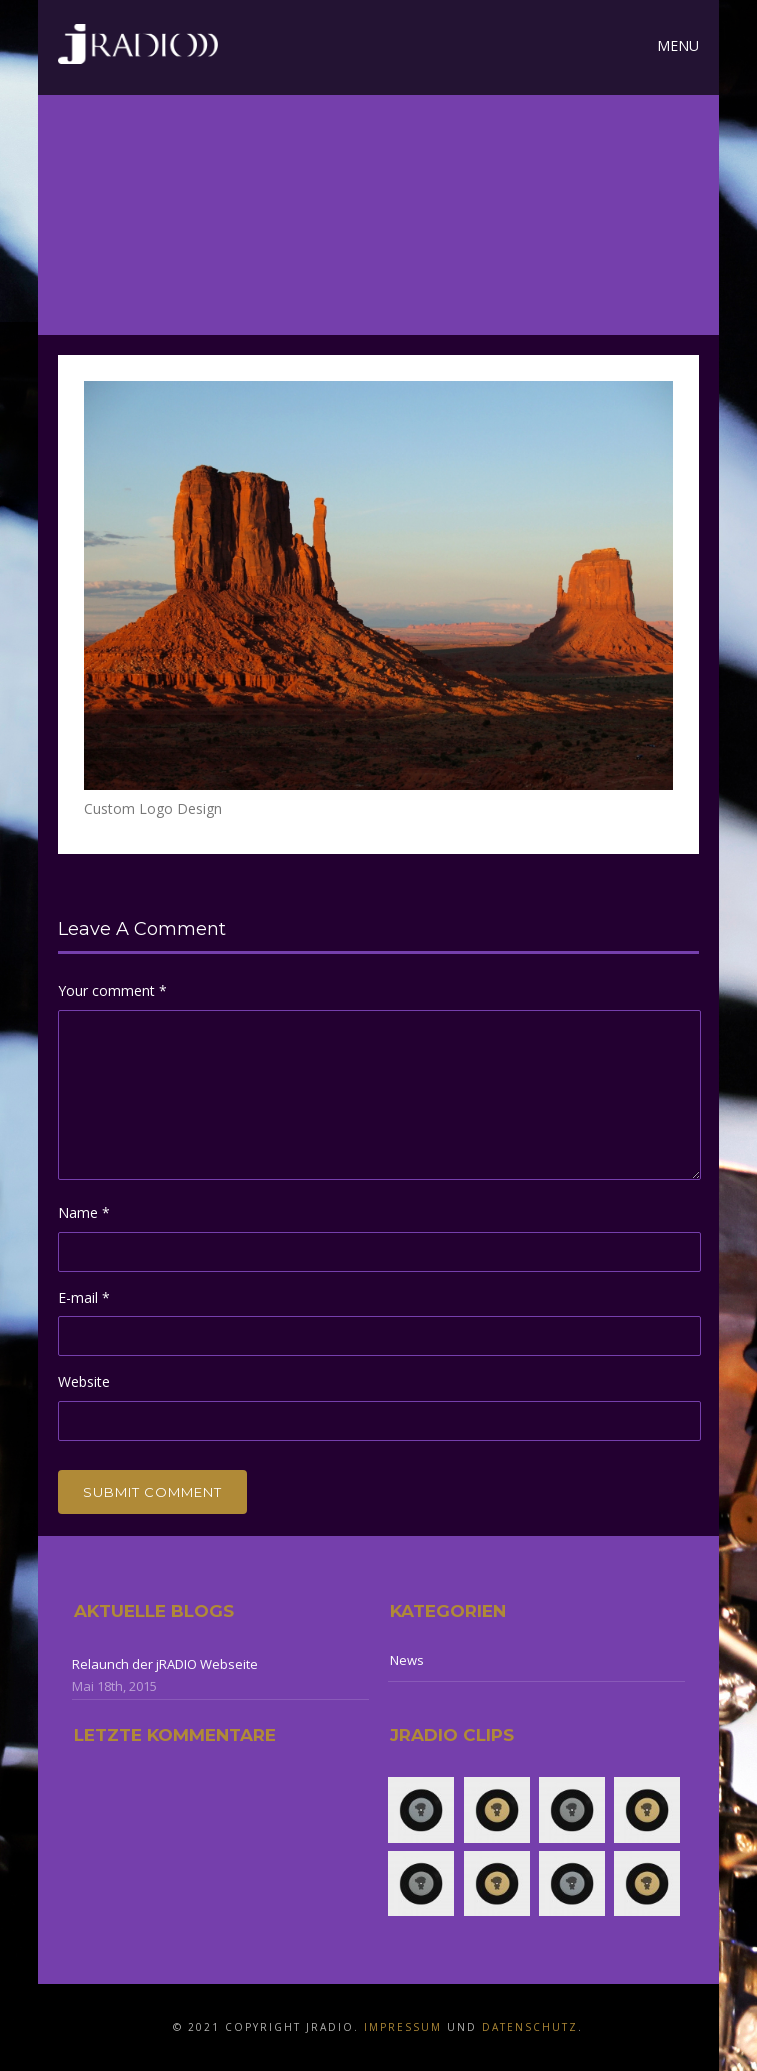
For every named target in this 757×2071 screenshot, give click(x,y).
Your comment (112, 990)
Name (84, 1212)
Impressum (403, 2027)
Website (84, 1381)
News (407, 1660)
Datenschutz (530, 2027)
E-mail (84, 1297)
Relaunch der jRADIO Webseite (165, 1664)
